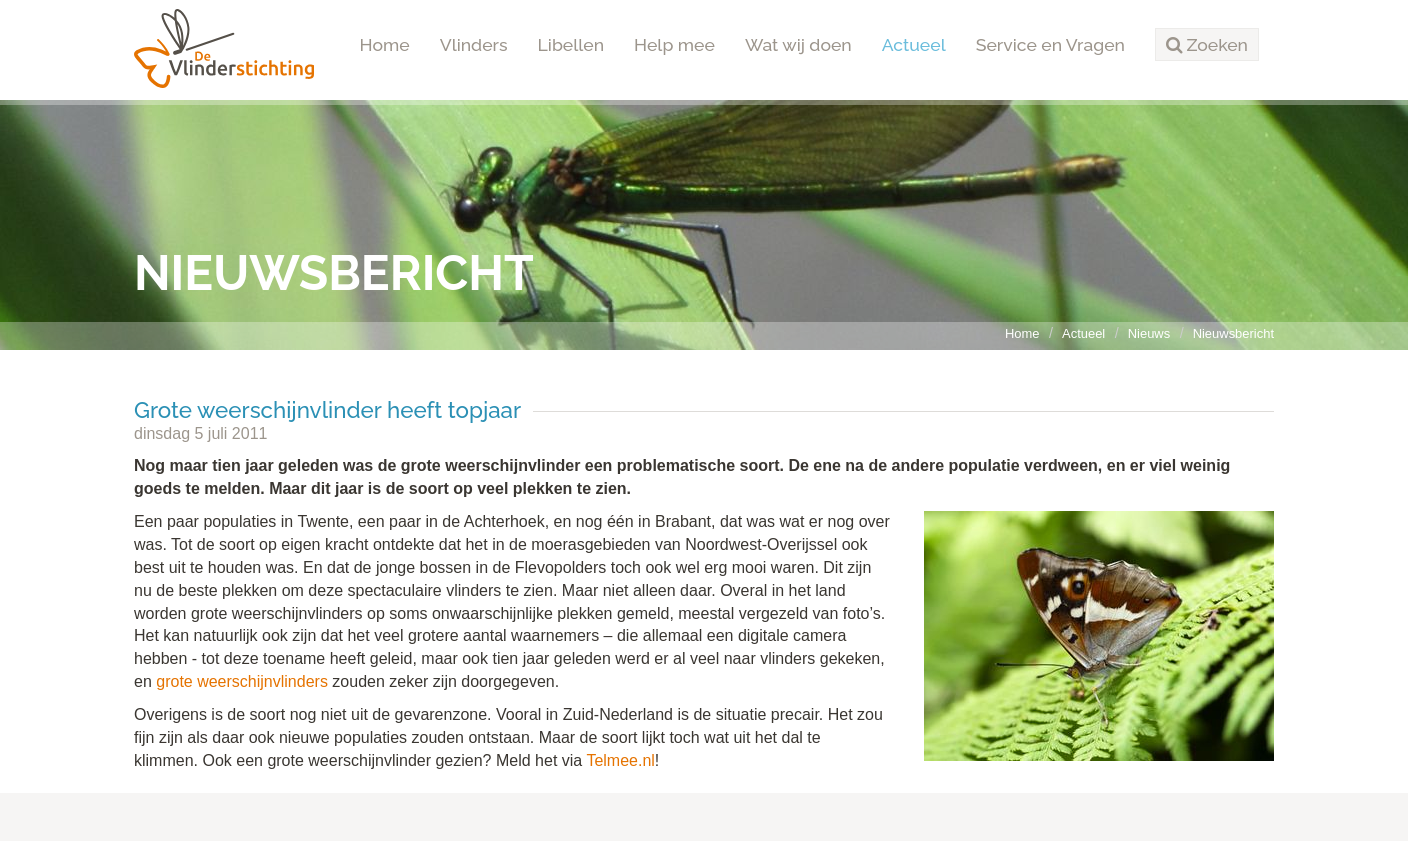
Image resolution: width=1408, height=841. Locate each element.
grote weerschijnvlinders (242, 681)
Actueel (914, 44)
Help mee (674, 44)
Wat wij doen (798, 44)
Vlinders (474, 44)
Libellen (571, 44)
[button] (1207, 45)
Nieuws (1149, 333)
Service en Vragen (1050, 44)
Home (385, 44)
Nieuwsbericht (1233, 333)
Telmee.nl (620, 760)
